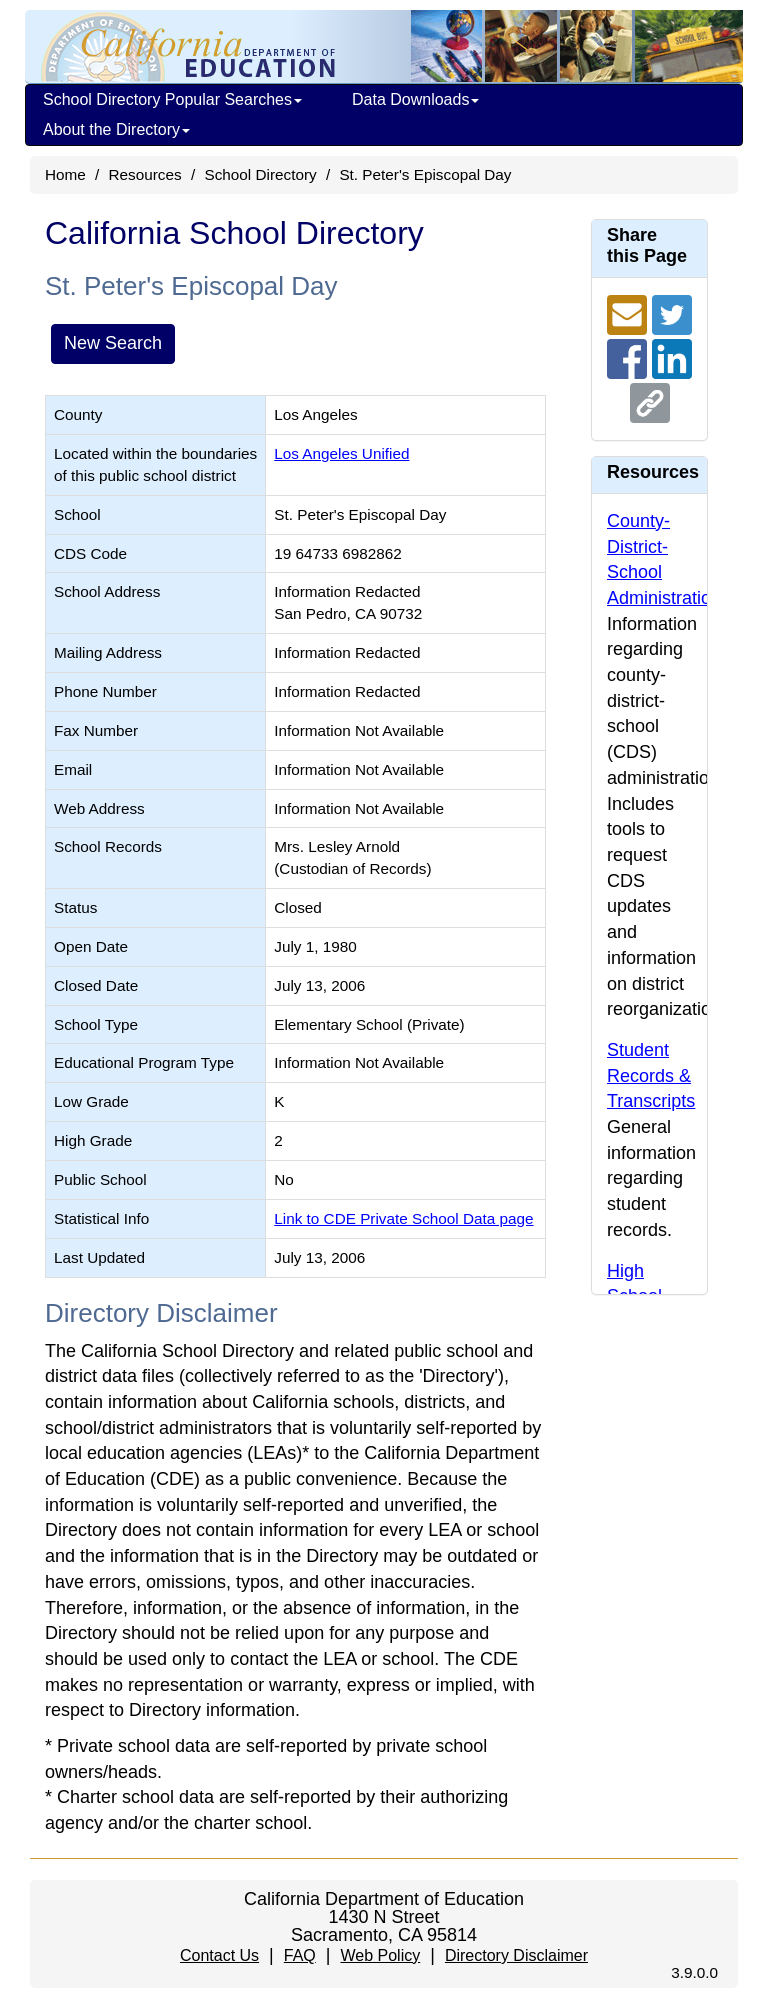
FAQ (300, 1955)
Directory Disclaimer (516, 1955)
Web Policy (380, 1955)
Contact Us (219, 1955)
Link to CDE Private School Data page (403, 1218)
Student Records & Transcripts (651, 1075)
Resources (145, 174)
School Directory (260, 174)
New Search (113, 343)
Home (65, 174)
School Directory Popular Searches (172, 99)
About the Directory (116, 129)
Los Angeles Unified (341, 453)
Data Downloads (415, 99)
